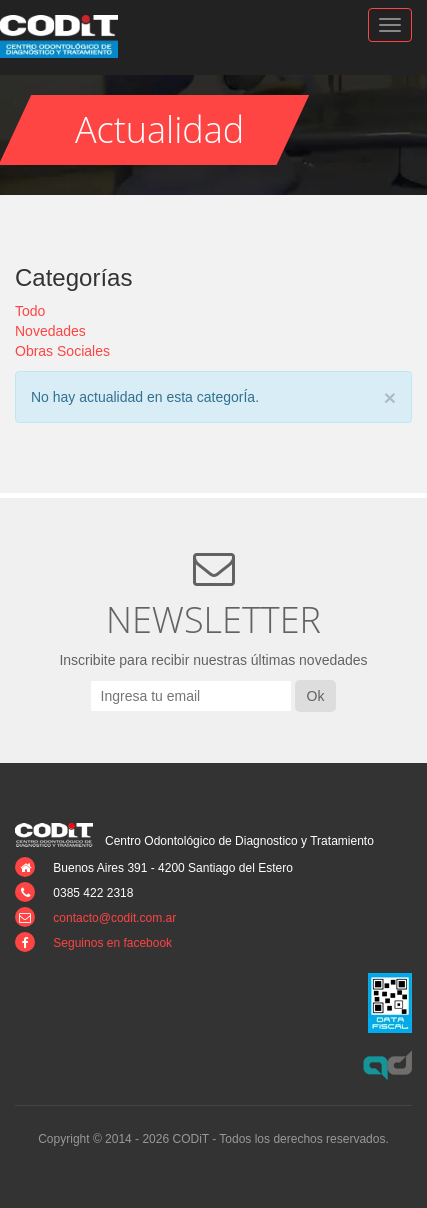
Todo (30, 311)
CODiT (70, 36)
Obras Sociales (62, 351)
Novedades (50, 331)
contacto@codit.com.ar (114, 918)
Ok (316, 696)
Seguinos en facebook (112, 943)
